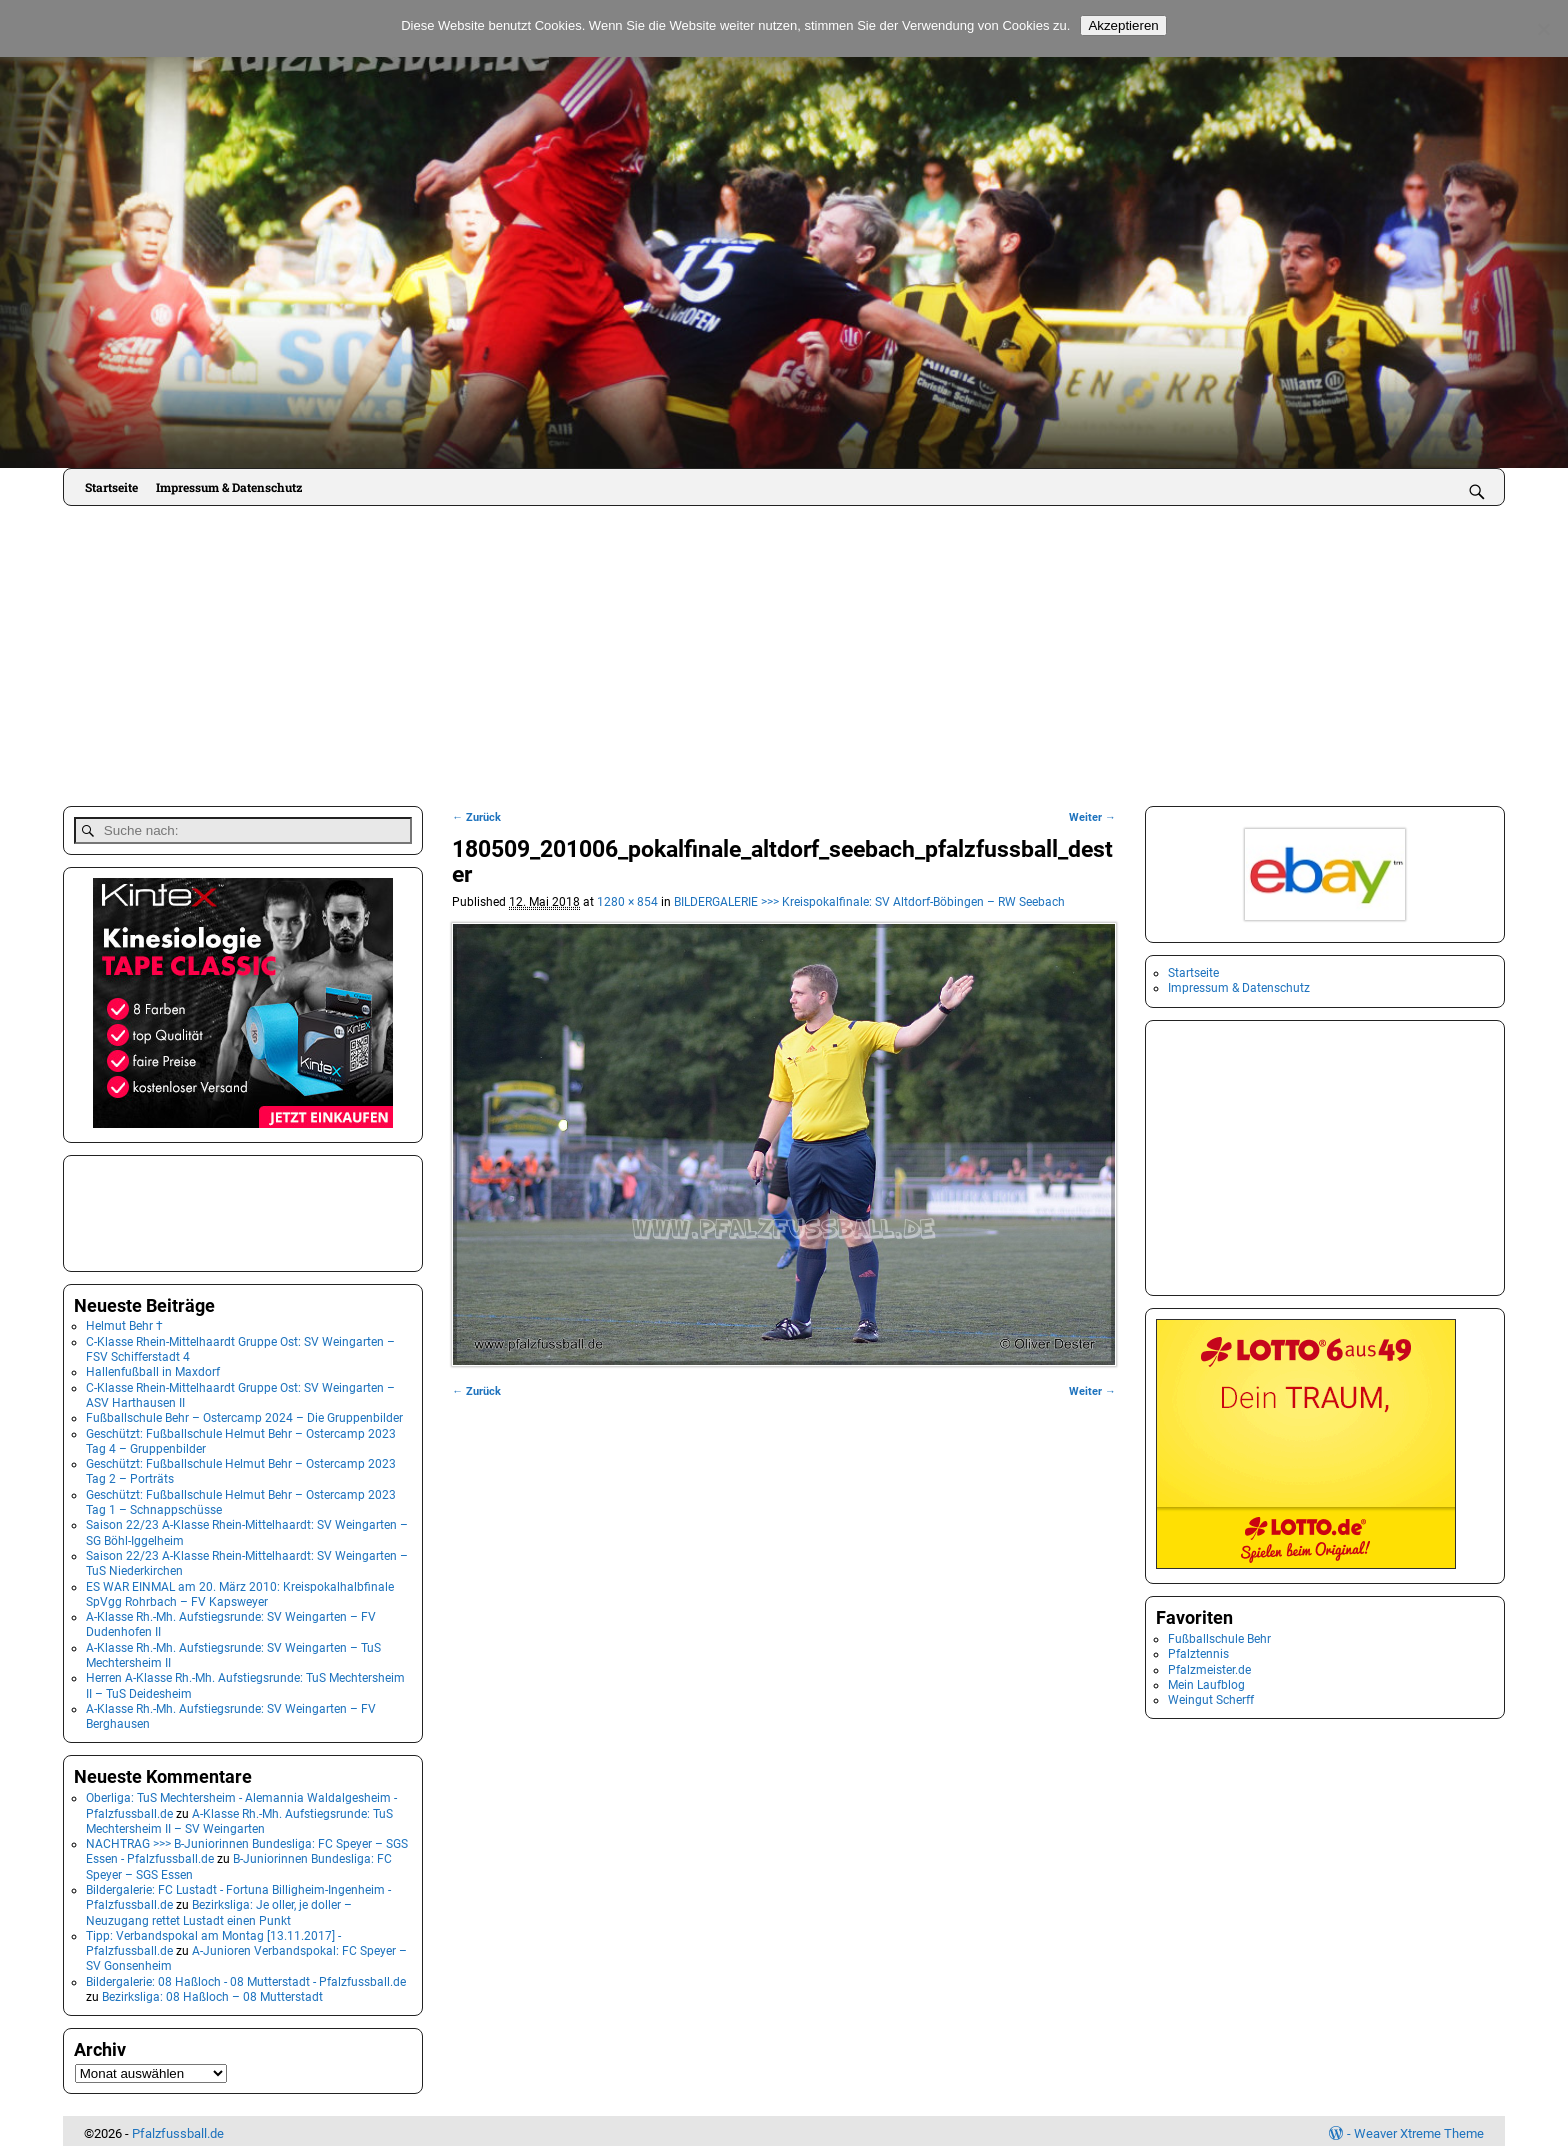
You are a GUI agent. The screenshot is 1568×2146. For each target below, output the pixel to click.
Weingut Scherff (1211, 1700)
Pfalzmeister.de (1209, 1670)
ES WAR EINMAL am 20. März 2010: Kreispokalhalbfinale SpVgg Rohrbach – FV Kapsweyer (240, 1588)
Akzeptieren (1123, 25)
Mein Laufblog (1206, 1685)
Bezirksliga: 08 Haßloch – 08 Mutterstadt (212, 1992)
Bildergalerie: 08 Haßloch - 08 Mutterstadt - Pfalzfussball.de (246, 1976)
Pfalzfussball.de (178, 2128)
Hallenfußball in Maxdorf (153, 1367)
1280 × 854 (627, 902)
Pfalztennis (1198, 1654)
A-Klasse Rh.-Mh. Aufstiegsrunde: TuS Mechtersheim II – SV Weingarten (239, 1815)
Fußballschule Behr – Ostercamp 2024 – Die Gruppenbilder (244, 1413)
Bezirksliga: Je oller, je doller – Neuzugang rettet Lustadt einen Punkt (219, 1907)
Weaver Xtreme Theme (1419, 2128)
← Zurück (476, 817)
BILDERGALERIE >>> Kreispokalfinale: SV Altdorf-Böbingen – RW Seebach (869, 902)
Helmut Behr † (124, 1321)
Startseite (111, 487)
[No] (1543, 29)
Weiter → (1092, 817)
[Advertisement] (784, 656)
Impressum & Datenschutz (229, 487)
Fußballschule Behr (1219, 1639)
